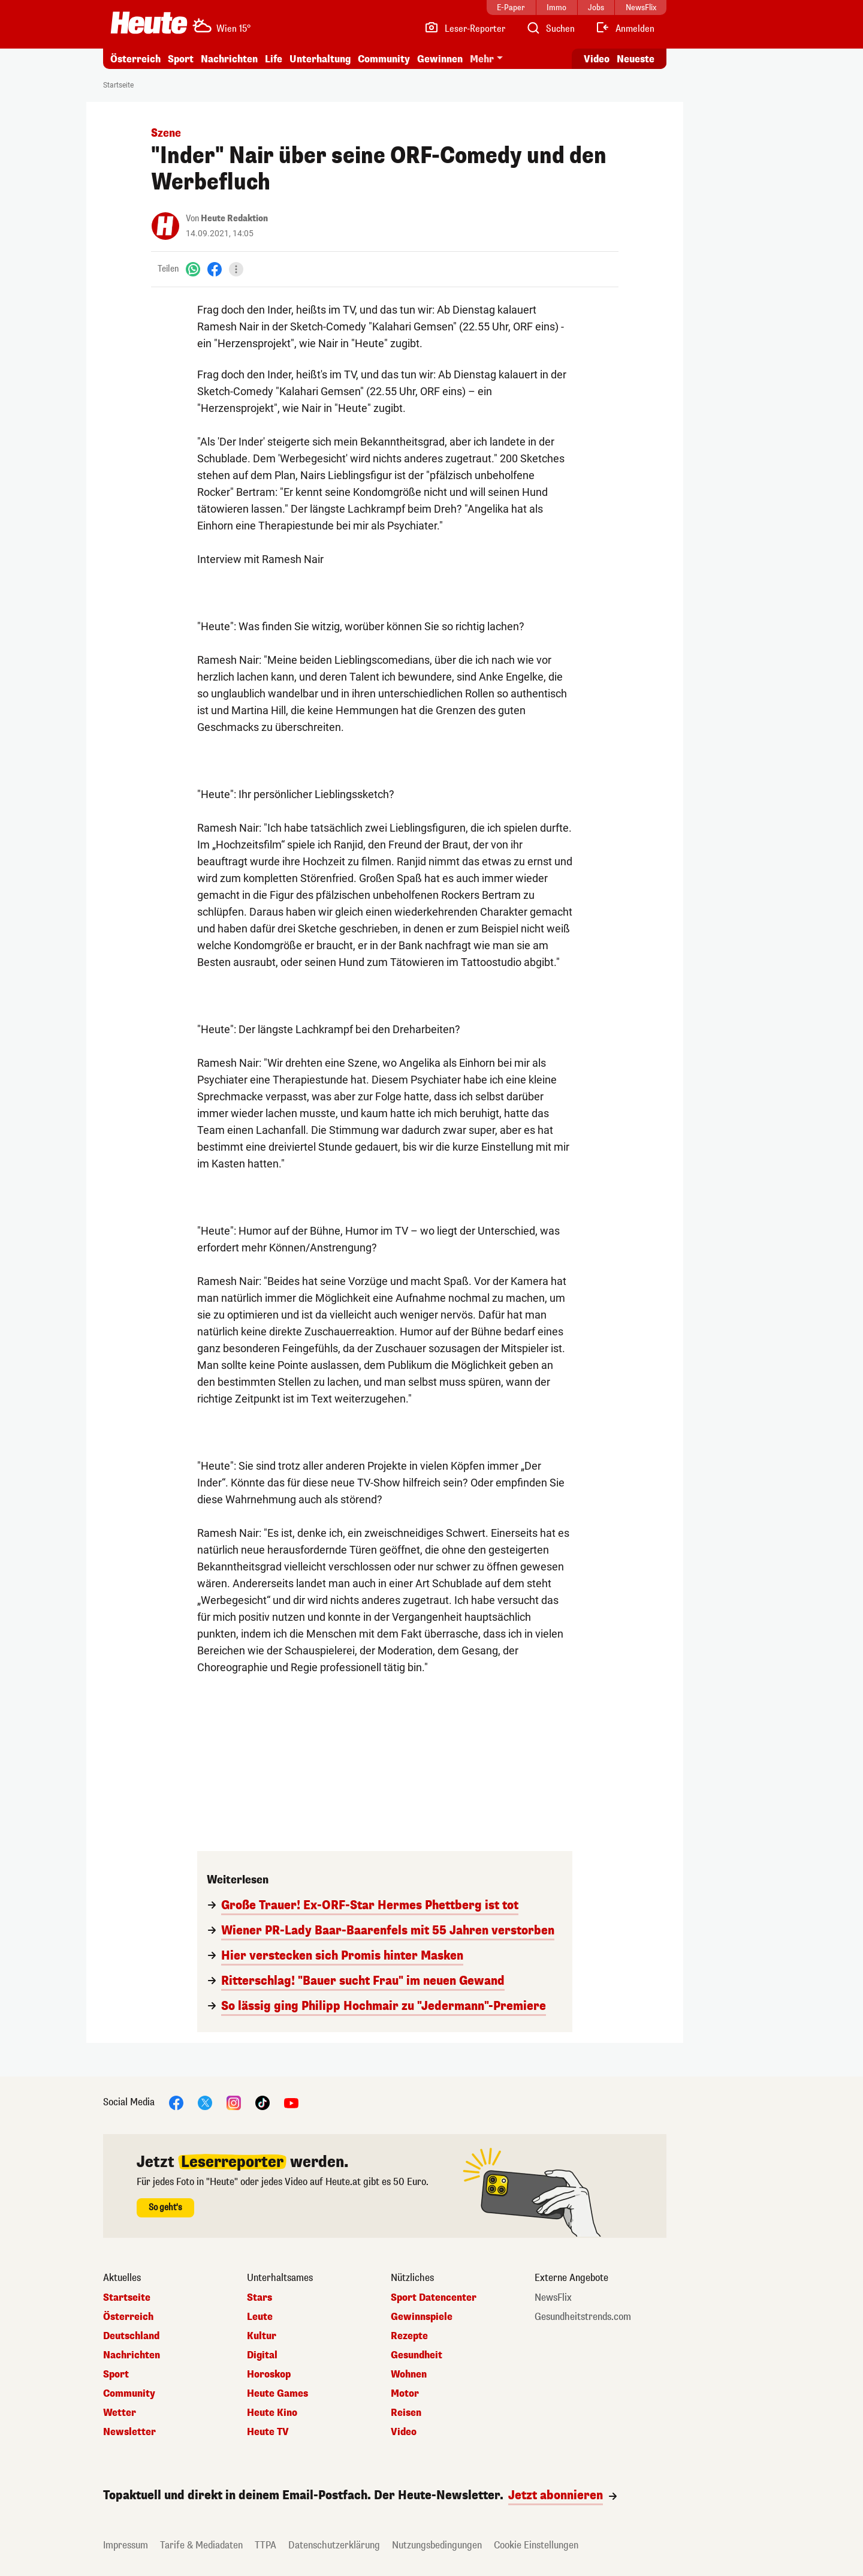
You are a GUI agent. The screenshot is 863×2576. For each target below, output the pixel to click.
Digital (262, 2355)
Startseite (118, 85)
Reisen (406, 2413)
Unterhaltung (320, 59)
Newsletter (129, 2432)
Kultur (261, 2336)
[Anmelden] (624, 28)
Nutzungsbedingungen (437, 2545)
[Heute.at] (149, 22)
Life (273, 59)
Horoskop (269, 2375)
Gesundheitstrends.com (583, 2317)
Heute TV (268, 2432)
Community (384, 59)
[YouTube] (291, 2102)
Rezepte (409, 2336)
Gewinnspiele (421, 2317)
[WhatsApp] (193, 269)
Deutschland (131, 2336)
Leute (260, 2317)
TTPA (265, 2545)
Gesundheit (416, 2355)
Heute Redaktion (234, 218)
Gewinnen (440, 59)
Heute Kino (272, 2413)
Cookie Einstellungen (536, 2545)
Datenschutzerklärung (334, 2545)
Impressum (125, 2545)
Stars (259, 2298)
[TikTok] (262, 2102)
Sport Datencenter (433, 2298)
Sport (181, 59)
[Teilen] (236, 269)
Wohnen (409, 2375)
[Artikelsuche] (550, 28)
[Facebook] (214, 269)
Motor (405, 2394)
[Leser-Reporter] (464, 28)
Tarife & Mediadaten (201, 2545)
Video (404, 2432)
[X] (205, 2102)
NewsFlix (553, 2298)
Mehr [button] (482, 59)
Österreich (135, 59)
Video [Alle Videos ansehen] (596, 59)
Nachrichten (229, 59)
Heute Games (277, 2394)
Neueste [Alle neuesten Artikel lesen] (635, 59)
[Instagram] (234, 2102)
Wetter (119, 2413)
